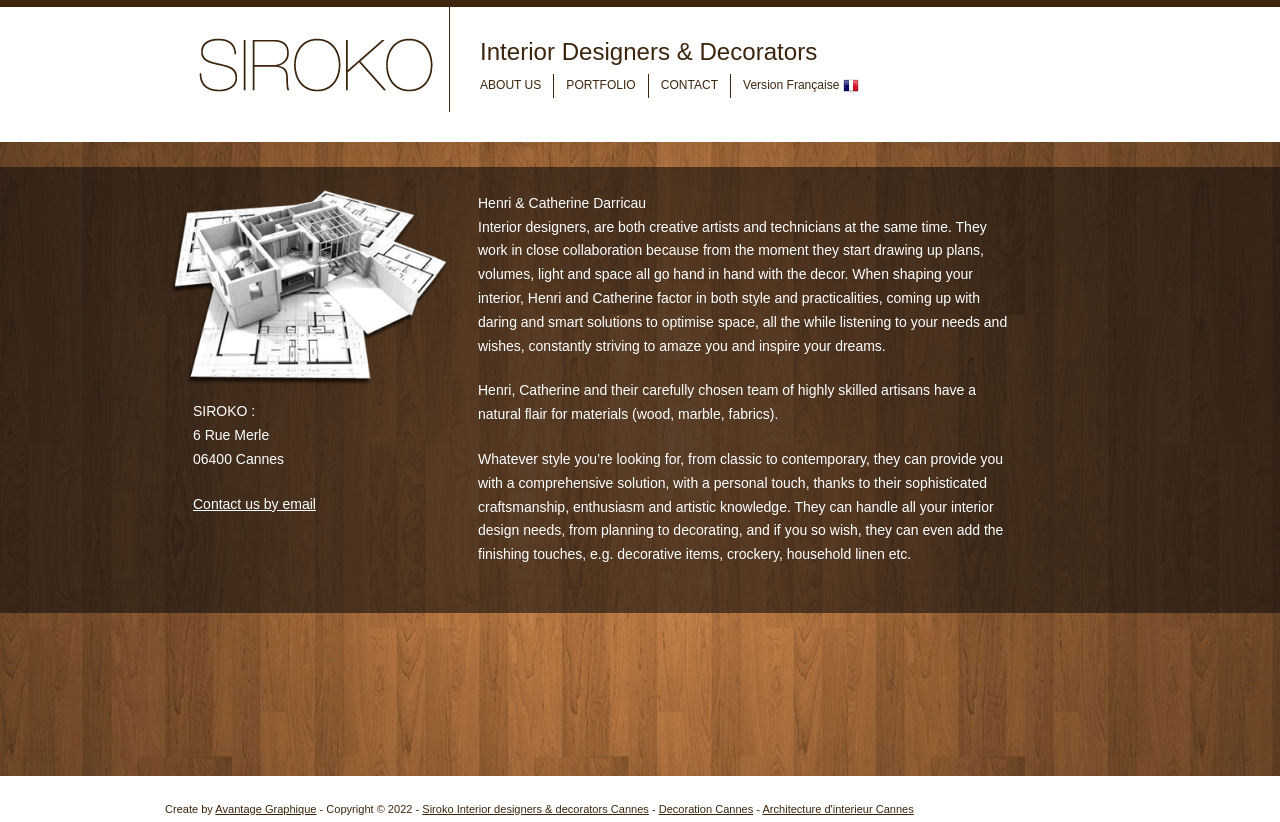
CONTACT (689, 85)
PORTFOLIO (600, 85)
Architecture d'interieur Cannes (837, 809)
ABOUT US (510, 85)
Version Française (801, 86)
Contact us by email (254, 504)
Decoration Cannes (706, 809)
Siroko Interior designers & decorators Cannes (535, 809)
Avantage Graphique (265, 809)
